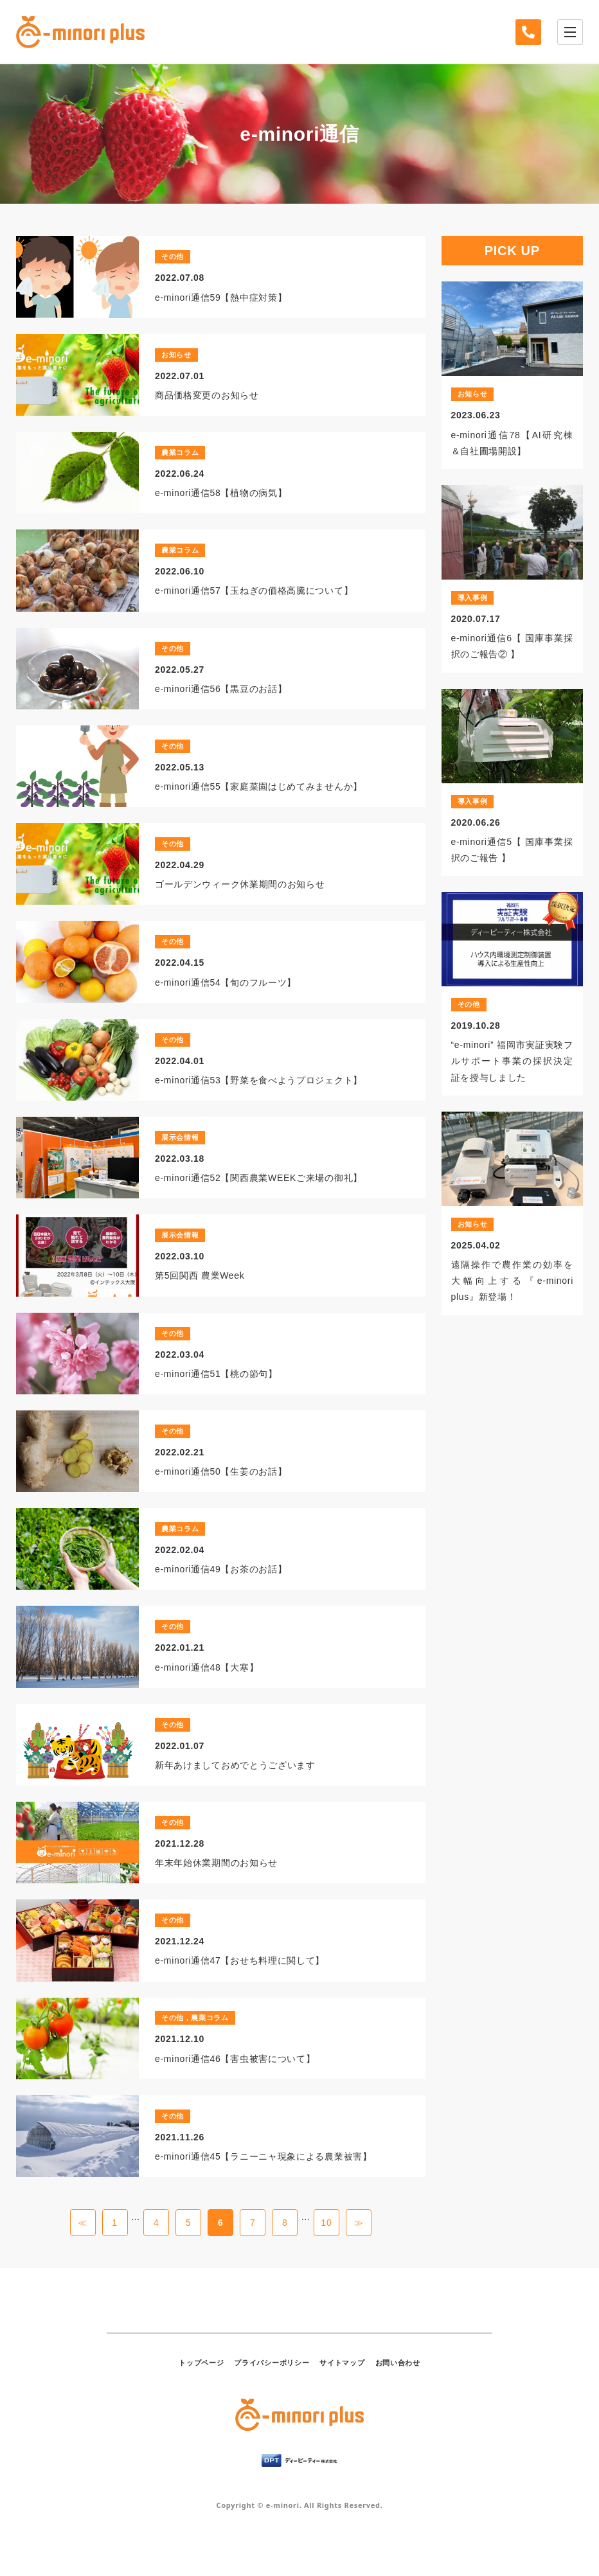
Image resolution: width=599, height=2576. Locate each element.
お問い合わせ (397, 2363)
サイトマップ (341, 2363)
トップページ (201, 2363)
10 (326, 2222)
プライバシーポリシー (271, 2363)
